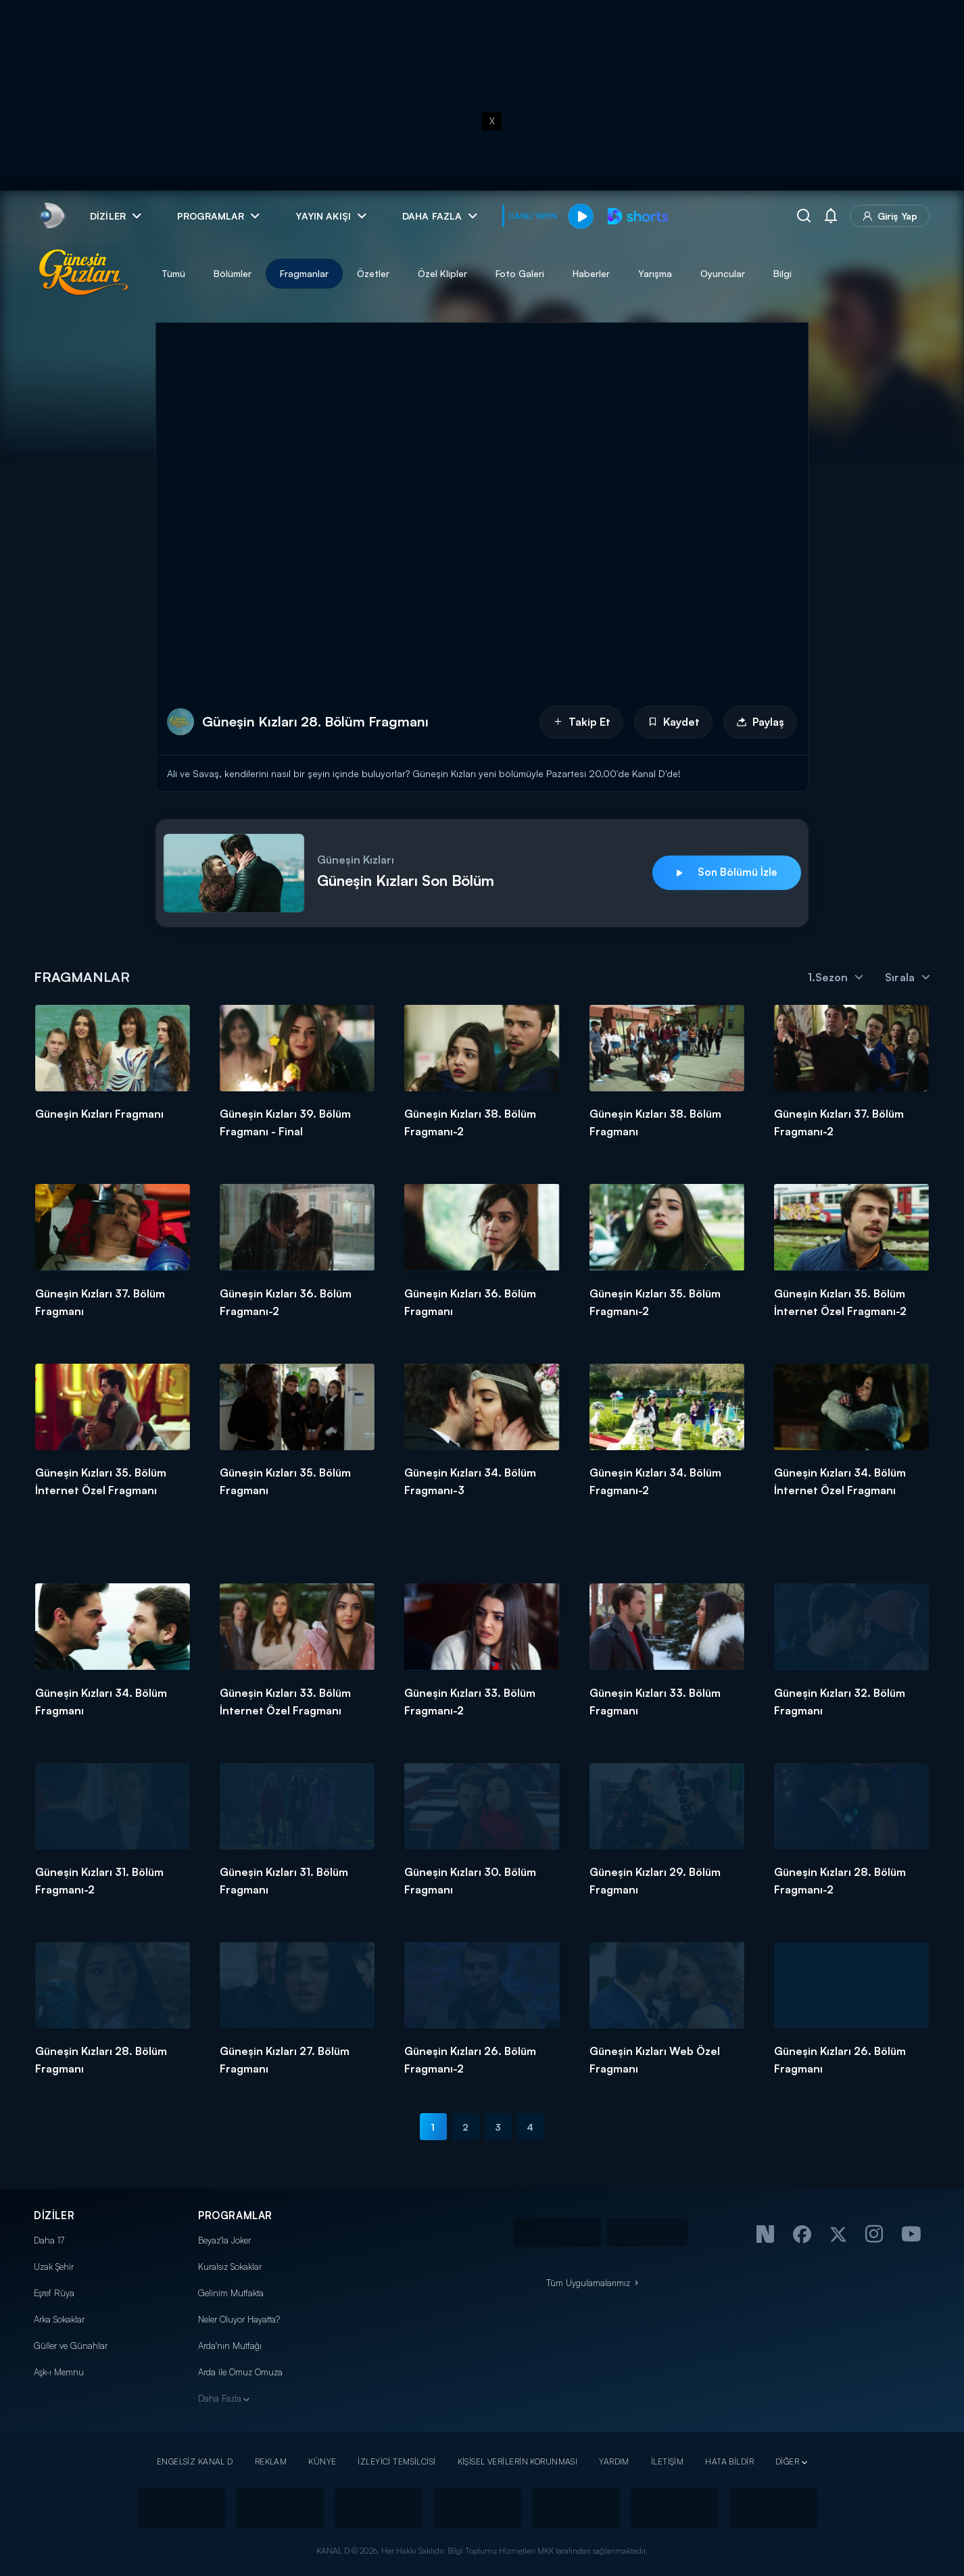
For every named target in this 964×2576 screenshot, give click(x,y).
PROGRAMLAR (235, 2215)
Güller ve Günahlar (70, 2345)
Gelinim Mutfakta (231, 2292)
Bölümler (232, 273)
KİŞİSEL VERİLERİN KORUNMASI (518, 2461)
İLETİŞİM (667, 2461)
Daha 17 (49, 2240)
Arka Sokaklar (59, 2319)
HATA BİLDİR (729, 2461)
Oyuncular (722, 273)
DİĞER (787, 2461)
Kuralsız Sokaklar (230, 2266)
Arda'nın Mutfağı (230, 2345)
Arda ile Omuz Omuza (240, 2372)
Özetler (373, 273)
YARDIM (614, 2461)
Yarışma (655, 273)
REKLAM (271, 2461)
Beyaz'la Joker (224, 2240)
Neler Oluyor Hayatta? (239, 2319)
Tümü (173, 273)
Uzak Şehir (54, 2266)
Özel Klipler (442, 273)
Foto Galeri (520, 273)
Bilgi (782, 273)
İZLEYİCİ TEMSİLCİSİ (396, 2461)
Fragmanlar (304, 273)
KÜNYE (322, 2461)
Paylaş (760, 721)
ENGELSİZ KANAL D (195, 2461)
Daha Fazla (219, 2398)
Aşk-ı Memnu (59, 2372)
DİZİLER (54, 2215)
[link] (51, 216)
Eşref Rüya (54, 2292)
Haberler (591, 273)
